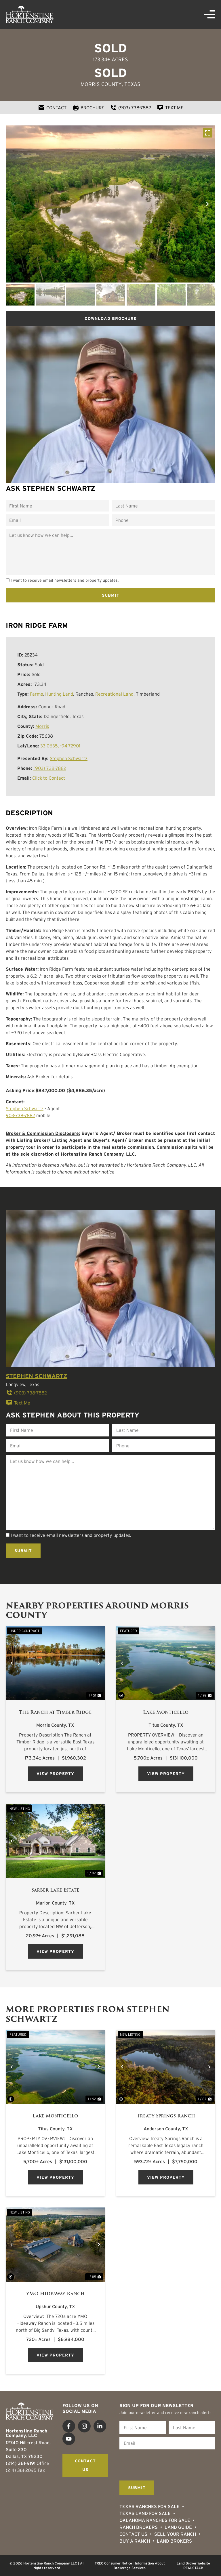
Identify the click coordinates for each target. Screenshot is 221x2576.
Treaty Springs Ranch (166, 2116)
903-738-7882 (20, 1115)
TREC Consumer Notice (113, 2563)
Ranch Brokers (138, 2527)
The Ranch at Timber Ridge (55, 1712)
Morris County (101, 84)
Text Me (18, 1402)
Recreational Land (114, 694)
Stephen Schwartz (68, 758)
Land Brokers (174, 2540)
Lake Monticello (165, 1712)
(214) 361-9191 (20, 2463)
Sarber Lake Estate (55, 1890)
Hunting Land (59, 694)
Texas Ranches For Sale (149, 2506)
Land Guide (178, 2527)
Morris (42, 726)
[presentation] (163, 2463)
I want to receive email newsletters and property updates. (65, 580)
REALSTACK (193, 2568)
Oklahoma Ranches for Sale (154, 2520)
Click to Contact (48, 778)
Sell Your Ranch (175, 2534)
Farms (36, 694)
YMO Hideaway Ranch (55, 2293)
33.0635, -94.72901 (60, 745)
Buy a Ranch (134, 2540)
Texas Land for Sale (145, 2513)
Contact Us (133, 2534)
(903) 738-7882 (49, 768)
